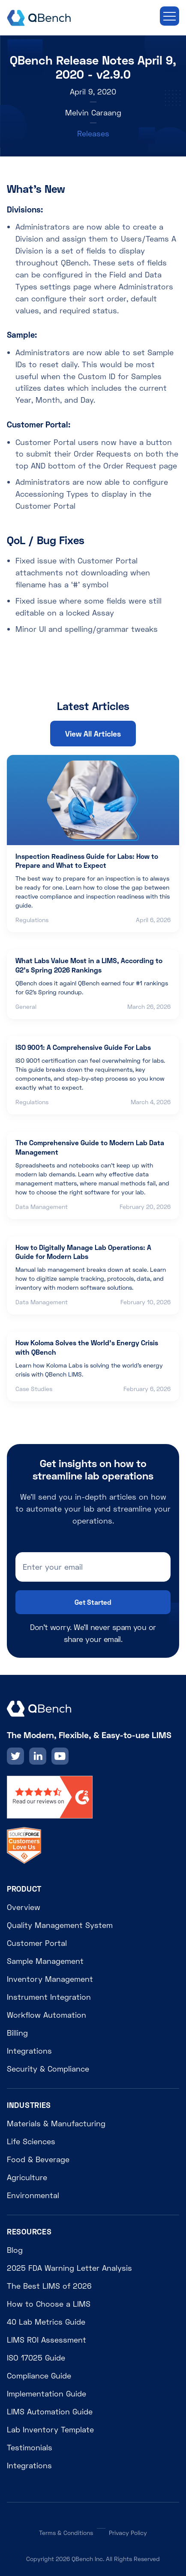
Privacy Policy (128, 2532)
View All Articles (93, 733)
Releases (93, 133)
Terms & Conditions (66, 2532)
